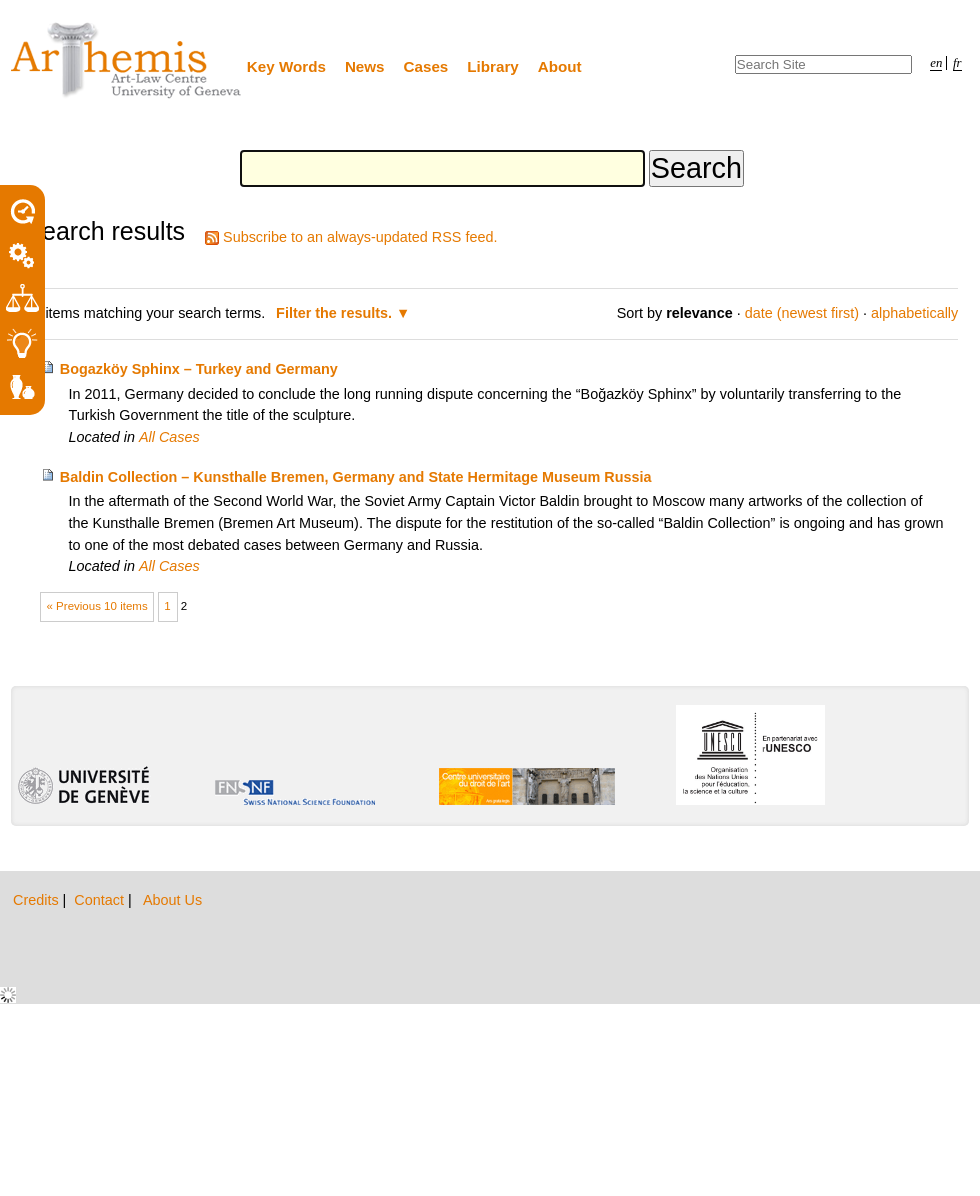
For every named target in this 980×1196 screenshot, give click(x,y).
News (365, 66)
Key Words (286, 66)
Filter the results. (336, 313)
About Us (172, 900)
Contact (101, 900)
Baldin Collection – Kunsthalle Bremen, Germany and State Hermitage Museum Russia (356, 477)
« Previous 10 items (97, 606)
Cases (426, 66)
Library (493, 66)
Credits (38, 900)
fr (957, 63)
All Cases (169, 437)
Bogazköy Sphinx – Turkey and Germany (199, 369)
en (936, 63)
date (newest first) (802, 313)
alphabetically (914, 313)
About (560, 66)
